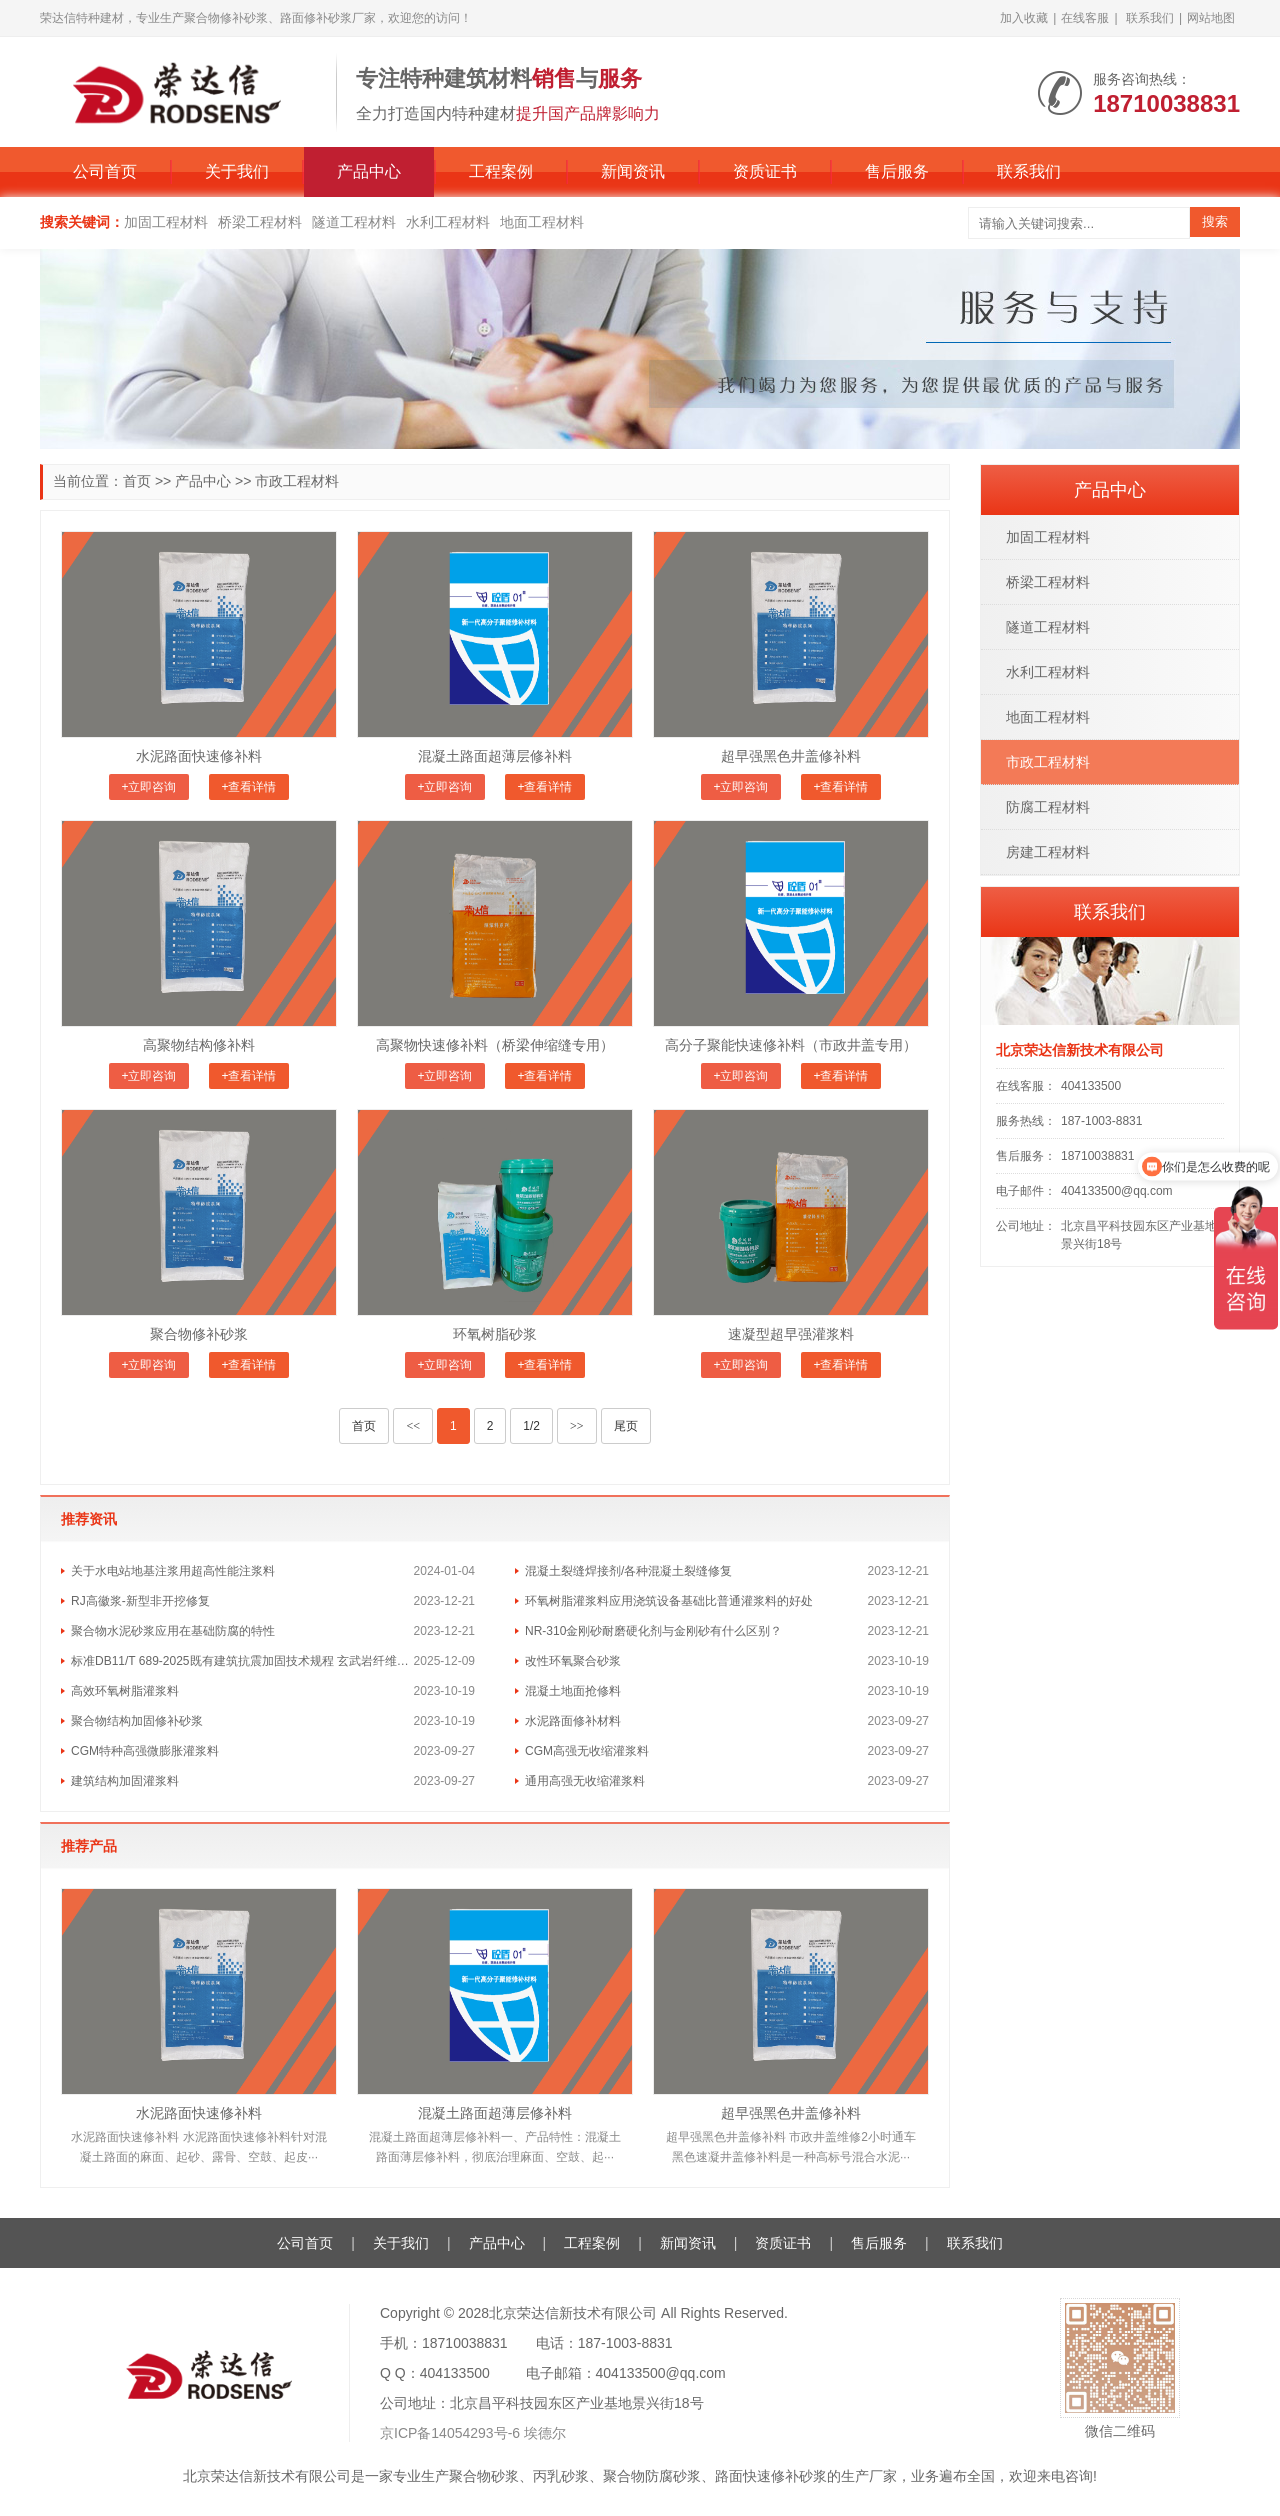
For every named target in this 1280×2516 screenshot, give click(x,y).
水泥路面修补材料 (573, 1721)
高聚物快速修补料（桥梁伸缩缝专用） (495, 1045)
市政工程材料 (297, 481)
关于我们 (237, 171)
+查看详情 (248, 787)
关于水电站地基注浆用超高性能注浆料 (173, 1571)
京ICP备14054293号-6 (450, 2433)
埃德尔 (545, 2433)
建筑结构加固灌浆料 (125, 1781)
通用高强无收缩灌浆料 (585, 1781)
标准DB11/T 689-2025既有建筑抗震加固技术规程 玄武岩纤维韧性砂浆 (242, 1661)
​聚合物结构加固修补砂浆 (137, 1721)
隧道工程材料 (354, 222)
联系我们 (1150, 18)
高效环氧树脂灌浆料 (125, 1691)
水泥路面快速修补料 (199, 756)
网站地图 (1211, 18)
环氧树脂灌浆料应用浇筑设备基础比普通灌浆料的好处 (669, 1601)
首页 (137, 481)
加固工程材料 (166, 222)
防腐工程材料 (1048, 807)
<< (413, 1426)
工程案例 (501, 171)
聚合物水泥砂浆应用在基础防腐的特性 (173, 1631)
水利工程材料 (448, 222)
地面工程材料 (542, 222)
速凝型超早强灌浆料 (791, 1334)
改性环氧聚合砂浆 (573, 1661)
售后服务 (897, 171)
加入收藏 (1024, 18)
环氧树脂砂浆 (495, 1334)
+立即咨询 (148, 787)
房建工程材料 (1048, 852)
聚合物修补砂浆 (199, 1334)
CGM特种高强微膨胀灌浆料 (145, 1751)
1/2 (531, 1426)
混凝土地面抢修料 (573, 1691)
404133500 (1091, 1086)
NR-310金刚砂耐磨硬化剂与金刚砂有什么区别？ (653, 1631)
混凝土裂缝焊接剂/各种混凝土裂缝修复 (628, 1571)
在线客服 (1085, 18)
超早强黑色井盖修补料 (791, 756)
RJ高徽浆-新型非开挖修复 (140, 1601)
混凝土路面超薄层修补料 (495, 756)
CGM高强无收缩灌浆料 (587, 1751)
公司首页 (105, 171)
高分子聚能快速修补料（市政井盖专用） (791, 1045)
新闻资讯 (633, 171)
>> (577, 1426)
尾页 (626, 1426)
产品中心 (369, 171)
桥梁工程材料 (260, 222)
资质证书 (765, 171)
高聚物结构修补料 (199, 1045)
